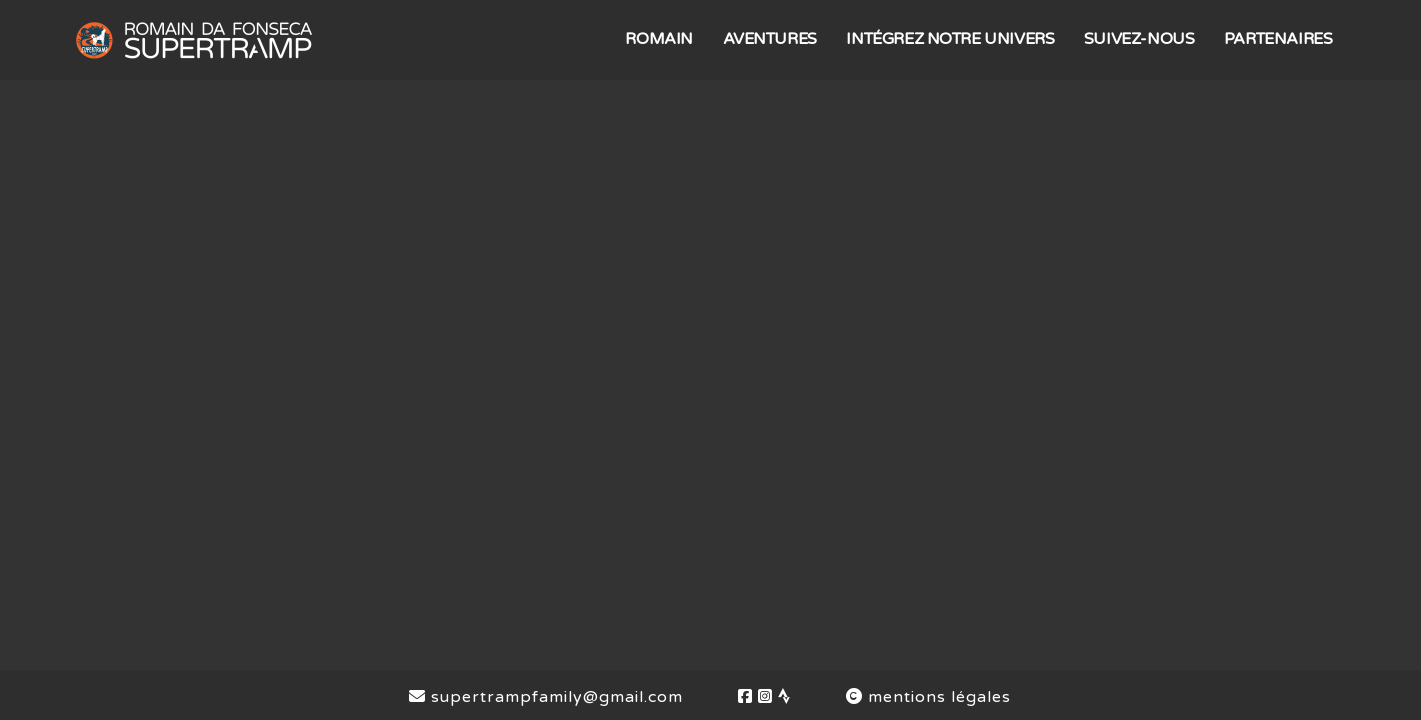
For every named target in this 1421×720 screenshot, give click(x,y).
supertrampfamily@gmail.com (546, 697)
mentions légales (928, 697)
